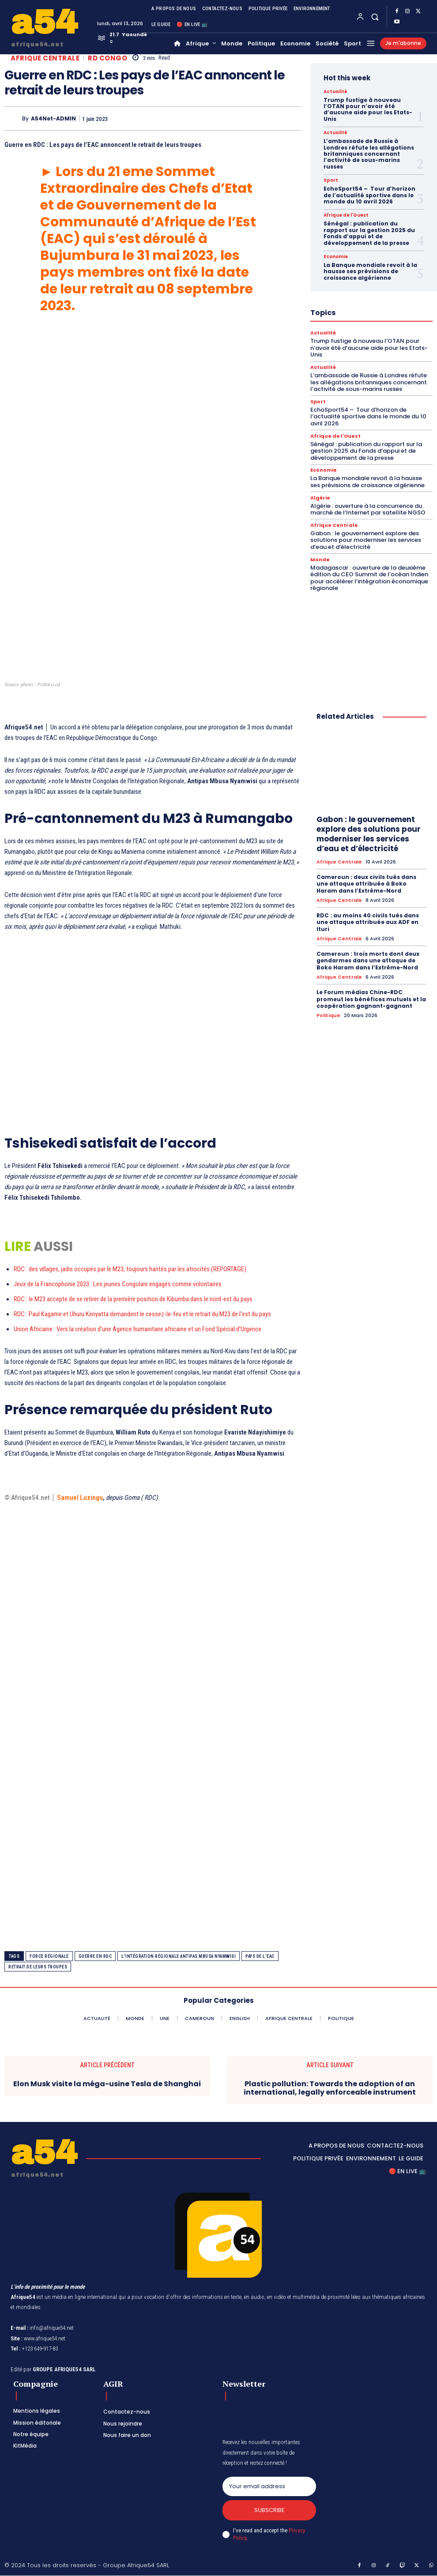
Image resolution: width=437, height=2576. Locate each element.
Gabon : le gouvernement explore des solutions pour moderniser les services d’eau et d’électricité (365, 540)
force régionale (49, 1956)
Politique (328, 1015)
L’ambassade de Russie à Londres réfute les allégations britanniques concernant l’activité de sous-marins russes (369, 153)
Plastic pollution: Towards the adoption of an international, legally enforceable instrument (330, 2088)
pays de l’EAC (260, 1956)
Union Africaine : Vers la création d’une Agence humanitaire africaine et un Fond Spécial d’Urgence (137, 1329)
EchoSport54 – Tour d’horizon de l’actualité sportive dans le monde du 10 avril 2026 (369, 195)
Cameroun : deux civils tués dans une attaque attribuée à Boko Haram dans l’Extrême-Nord (366, 883)
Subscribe (269, 2510)
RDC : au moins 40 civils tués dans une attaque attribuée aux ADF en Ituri (367, 921)
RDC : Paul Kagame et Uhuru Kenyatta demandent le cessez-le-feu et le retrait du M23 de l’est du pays (142, 1314)
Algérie (320, 497)
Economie (336, 257)
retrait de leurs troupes (37, 1966)
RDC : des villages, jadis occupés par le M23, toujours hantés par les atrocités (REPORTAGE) (130, 1269)
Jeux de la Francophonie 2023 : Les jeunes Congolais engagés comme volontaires (118, 1284)
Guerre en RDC (95, 1956)
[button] (374, 16)
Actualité (335, 92)
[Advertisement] (152, 407)
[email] (269, 2486)
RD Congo (107, 58)
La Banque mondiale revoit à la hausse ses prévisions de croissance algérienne (370, 271)
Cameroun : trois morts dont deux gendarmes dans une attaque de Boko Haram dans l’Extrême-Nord (367, 960)
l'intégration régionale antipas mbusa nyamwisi (178, 1956)
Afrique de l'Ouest (346, 215)
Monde (320, 559)
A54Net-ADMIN (53, 119)
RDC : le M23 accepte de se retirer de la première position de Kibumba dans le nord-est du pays (133, 1299)
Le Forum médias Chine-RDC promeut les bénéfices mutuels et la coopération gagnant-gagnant (371, 998)
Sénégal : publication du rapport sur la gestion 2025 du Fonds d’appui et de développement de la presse (369, 233)
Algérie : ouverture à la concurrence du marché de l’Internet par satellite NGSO (368, 509)
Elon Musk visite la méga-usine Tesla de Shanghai (107, 2084)
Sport (331, 180)
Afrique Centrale (45, 58)
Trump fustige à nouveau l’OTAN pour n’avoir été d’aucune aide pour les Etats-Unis (368, 109)
